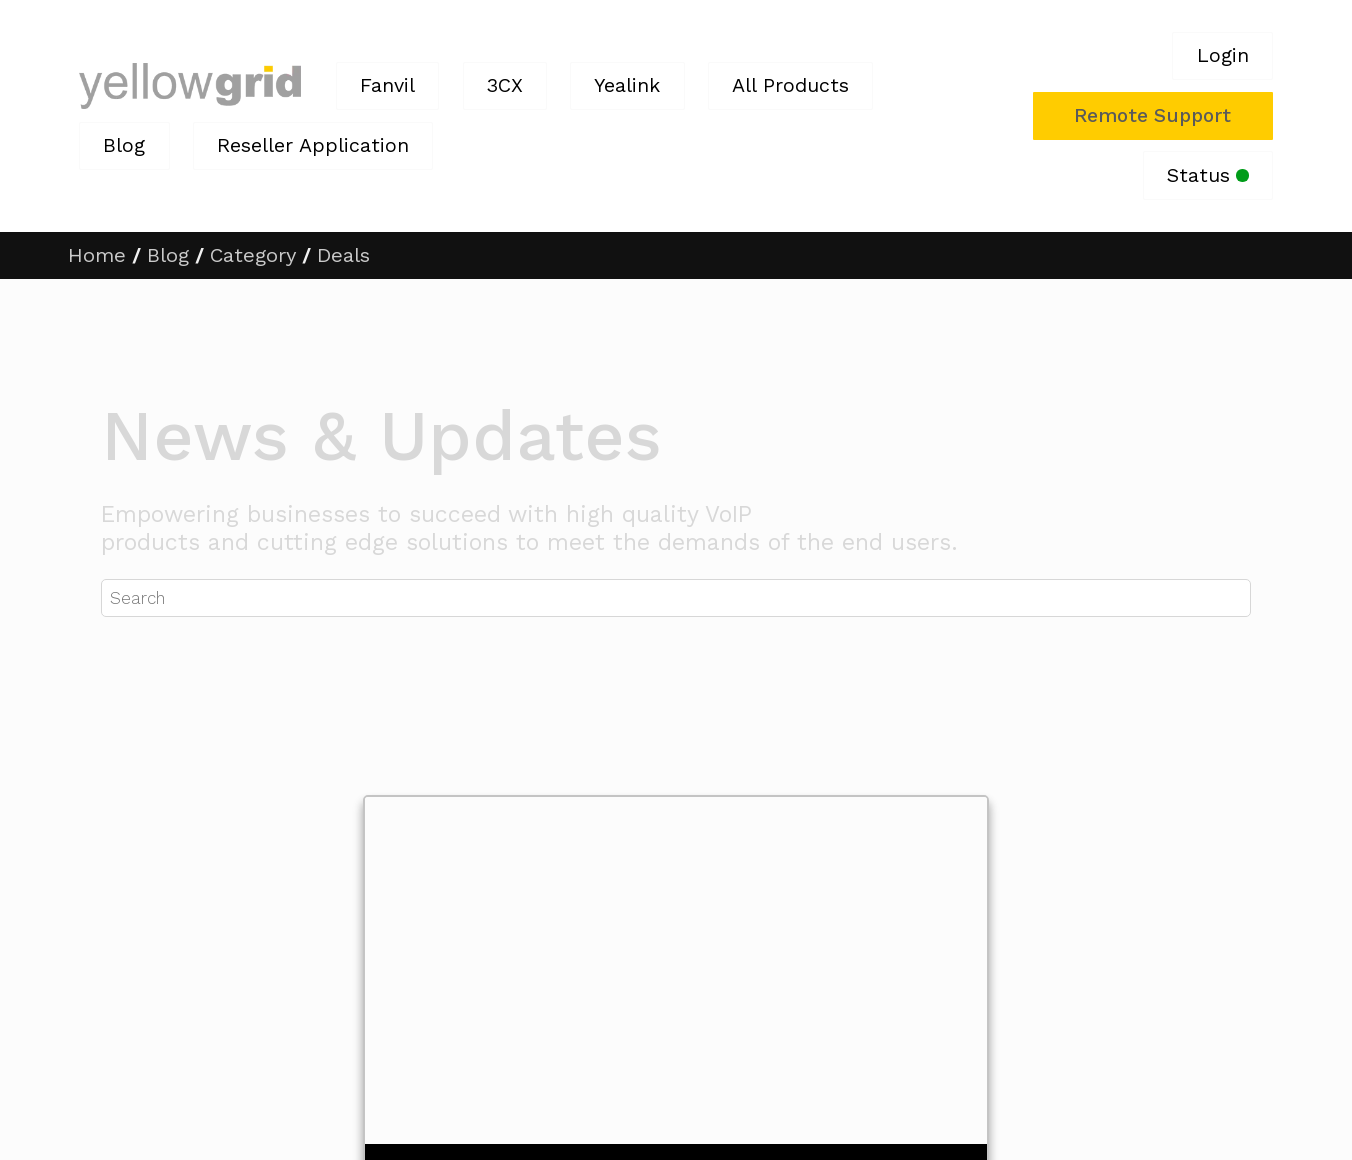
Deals (343, 255)
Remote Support (1152, 115)
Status (1208, 175)
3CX (505, 85)
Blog (124, 145)
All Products (790, 85)
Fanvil (387, 85)
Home (97, 255)
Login (1223, 55)
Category (253, 255)
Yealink (627, 85)
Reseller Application (313, 145)
